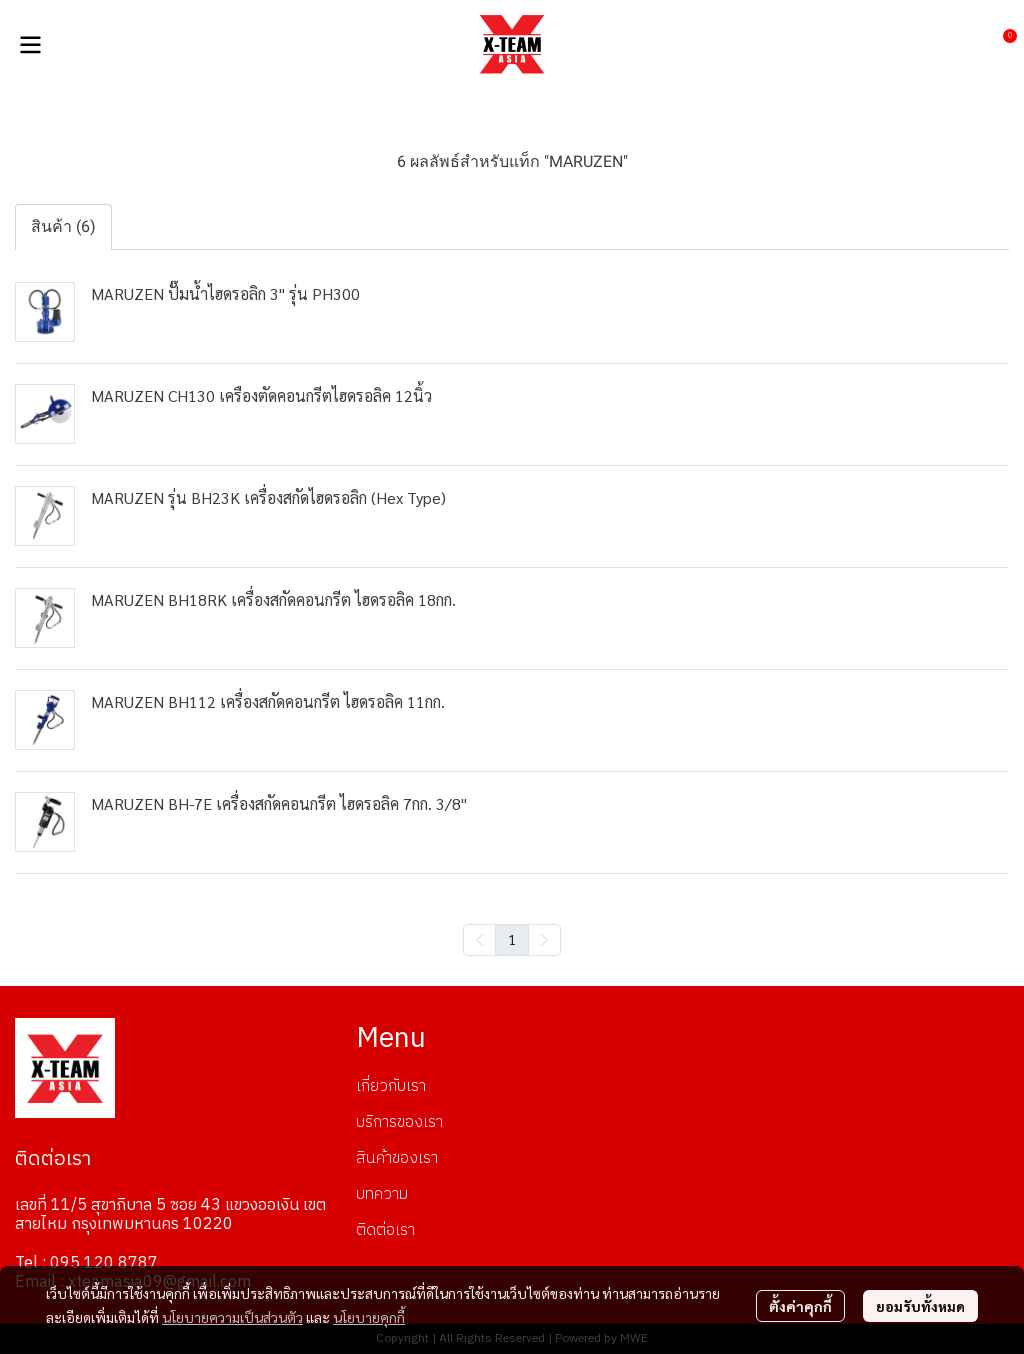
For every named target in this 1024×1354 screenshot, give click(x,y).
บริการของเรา (399, 1122)
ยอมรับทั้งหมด (920, 1306)
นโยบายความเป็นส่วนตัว (232, 1317)
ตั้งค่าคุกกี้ (800, 1306)
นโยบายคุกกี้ (369, 1317)
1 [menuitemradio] (512, 939)
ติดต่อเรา (385, 1230)
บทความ (382, 1194)
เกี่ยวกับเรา (391, 1086)
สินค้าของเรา (397, 1158)
